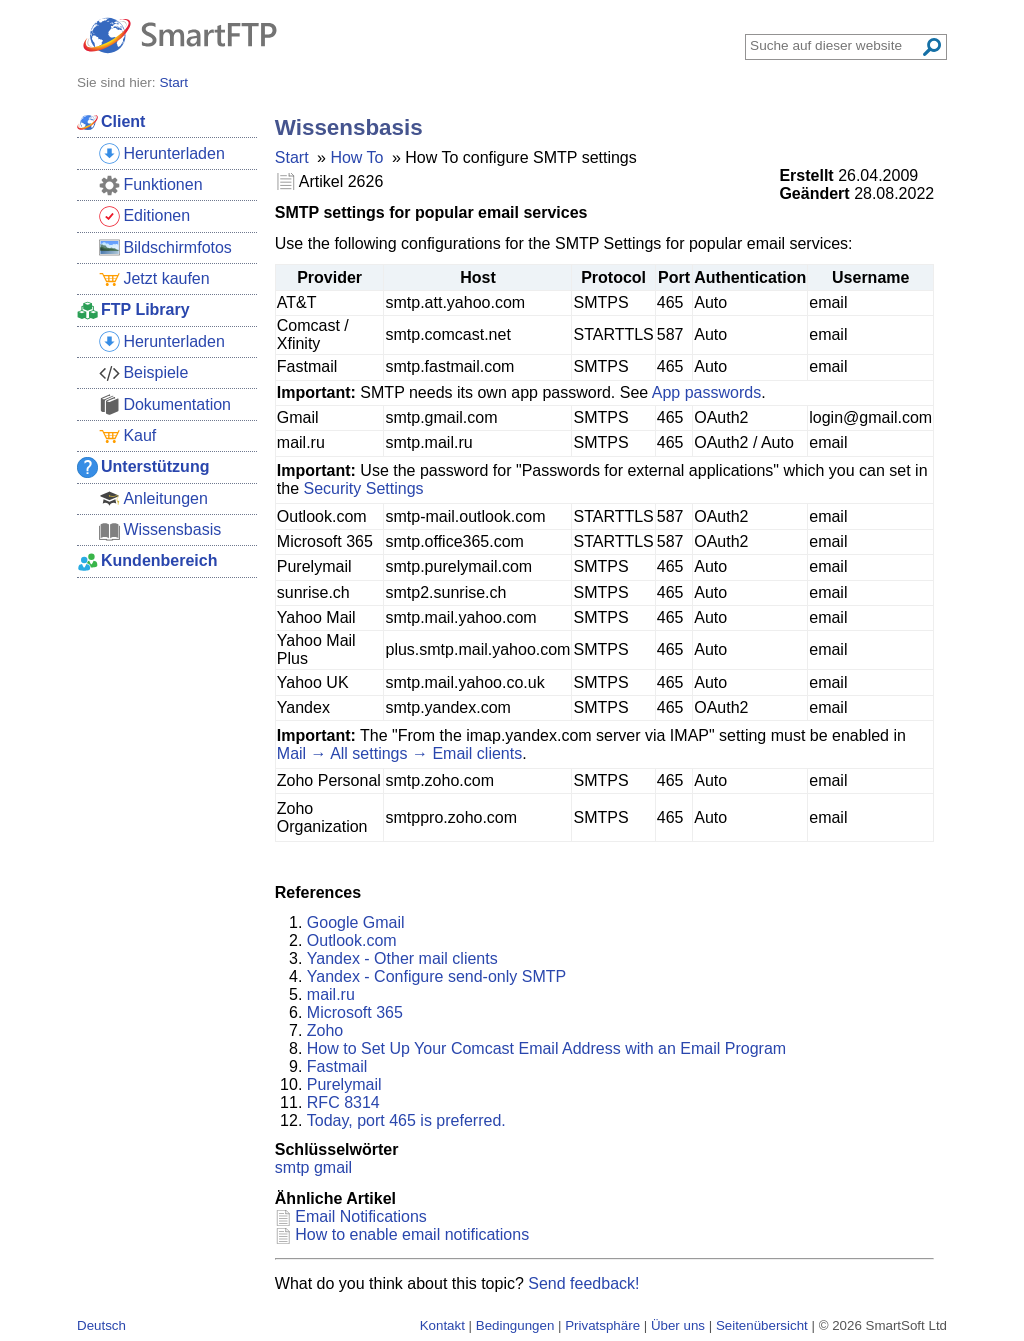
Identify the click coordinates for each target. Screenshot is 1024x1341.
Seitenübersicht (762, 1325)
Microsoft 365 (355, 1012)
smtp (292, 1167)
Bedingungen (515, 1325)
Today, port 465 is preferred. (406, 1120)
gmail (333, 1167)
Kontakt (442, 1325)
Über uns (678, 1325)
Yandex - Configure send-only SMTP (436, 976)
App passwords (706, 392)
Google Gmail (356, 922)
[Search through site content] (835, 45)
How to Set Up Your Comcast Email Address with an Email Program (546, 1048)
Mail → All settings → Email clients (399, 753)
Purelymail (344, 1084)
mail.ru (331, 994)
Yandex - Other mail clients (402, 958)
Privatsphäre (602, 1325)
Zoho (325, 1030)
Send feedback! (583, 1283)
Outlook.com (352, 940)
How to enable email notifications (412, 1234)
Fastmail (337, 1066)
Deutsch (101, 1325)
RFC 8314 (343, 1102)
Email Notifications (361, 1216)
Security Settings (363, 488)
